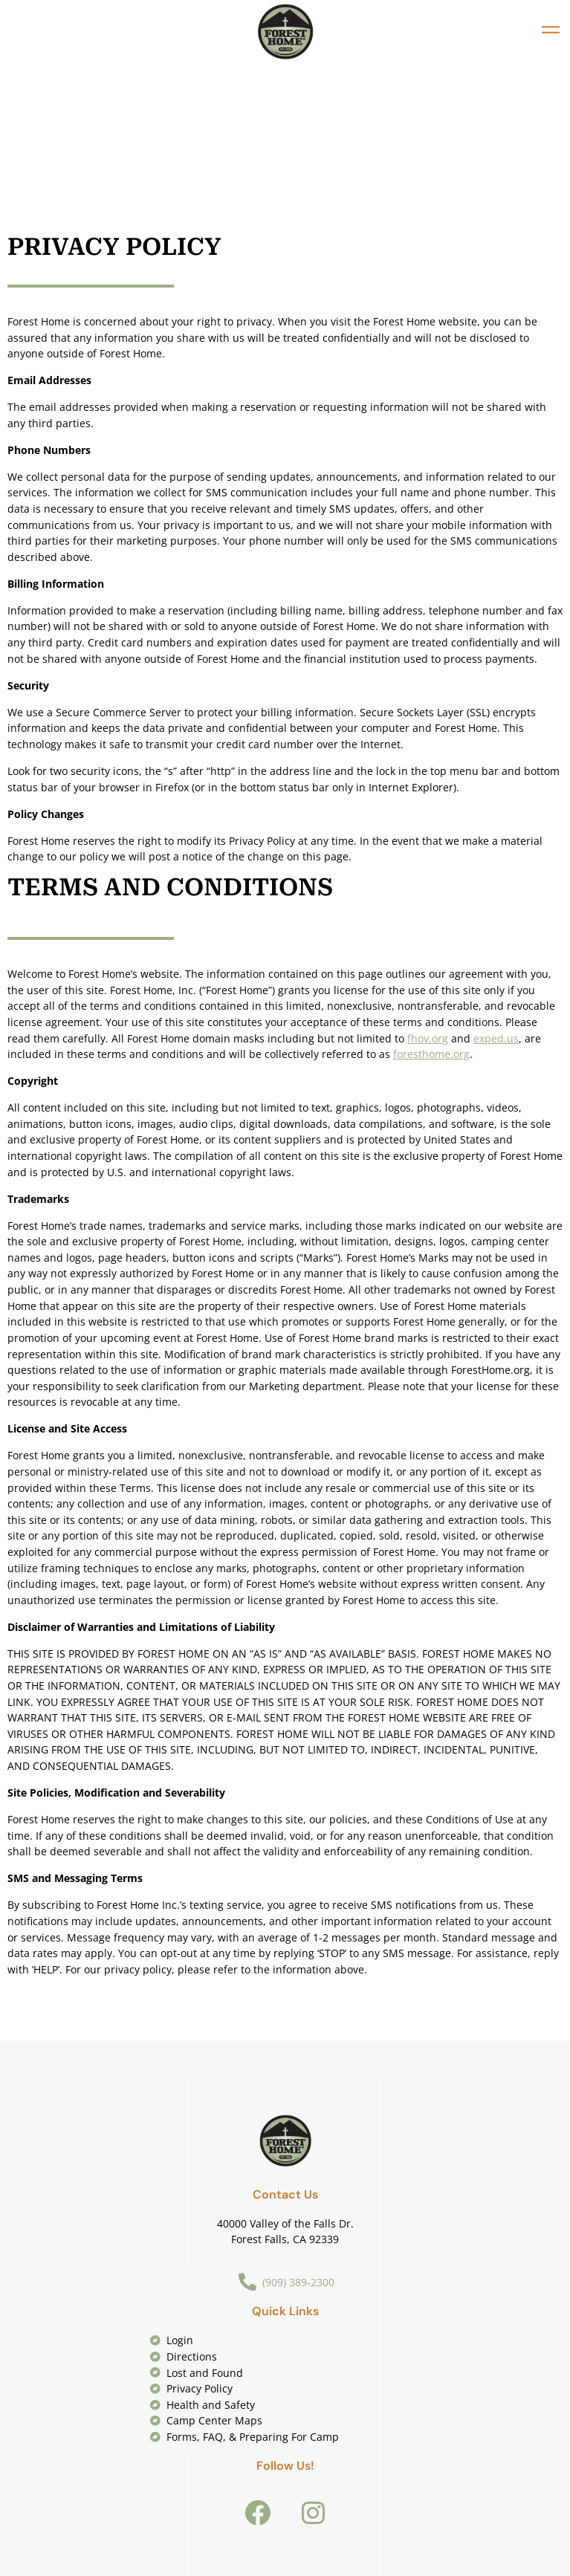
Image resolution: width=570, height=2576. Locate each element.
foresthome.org (431, 1054)
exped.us (496, 1038)
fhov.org (427, 1038)
